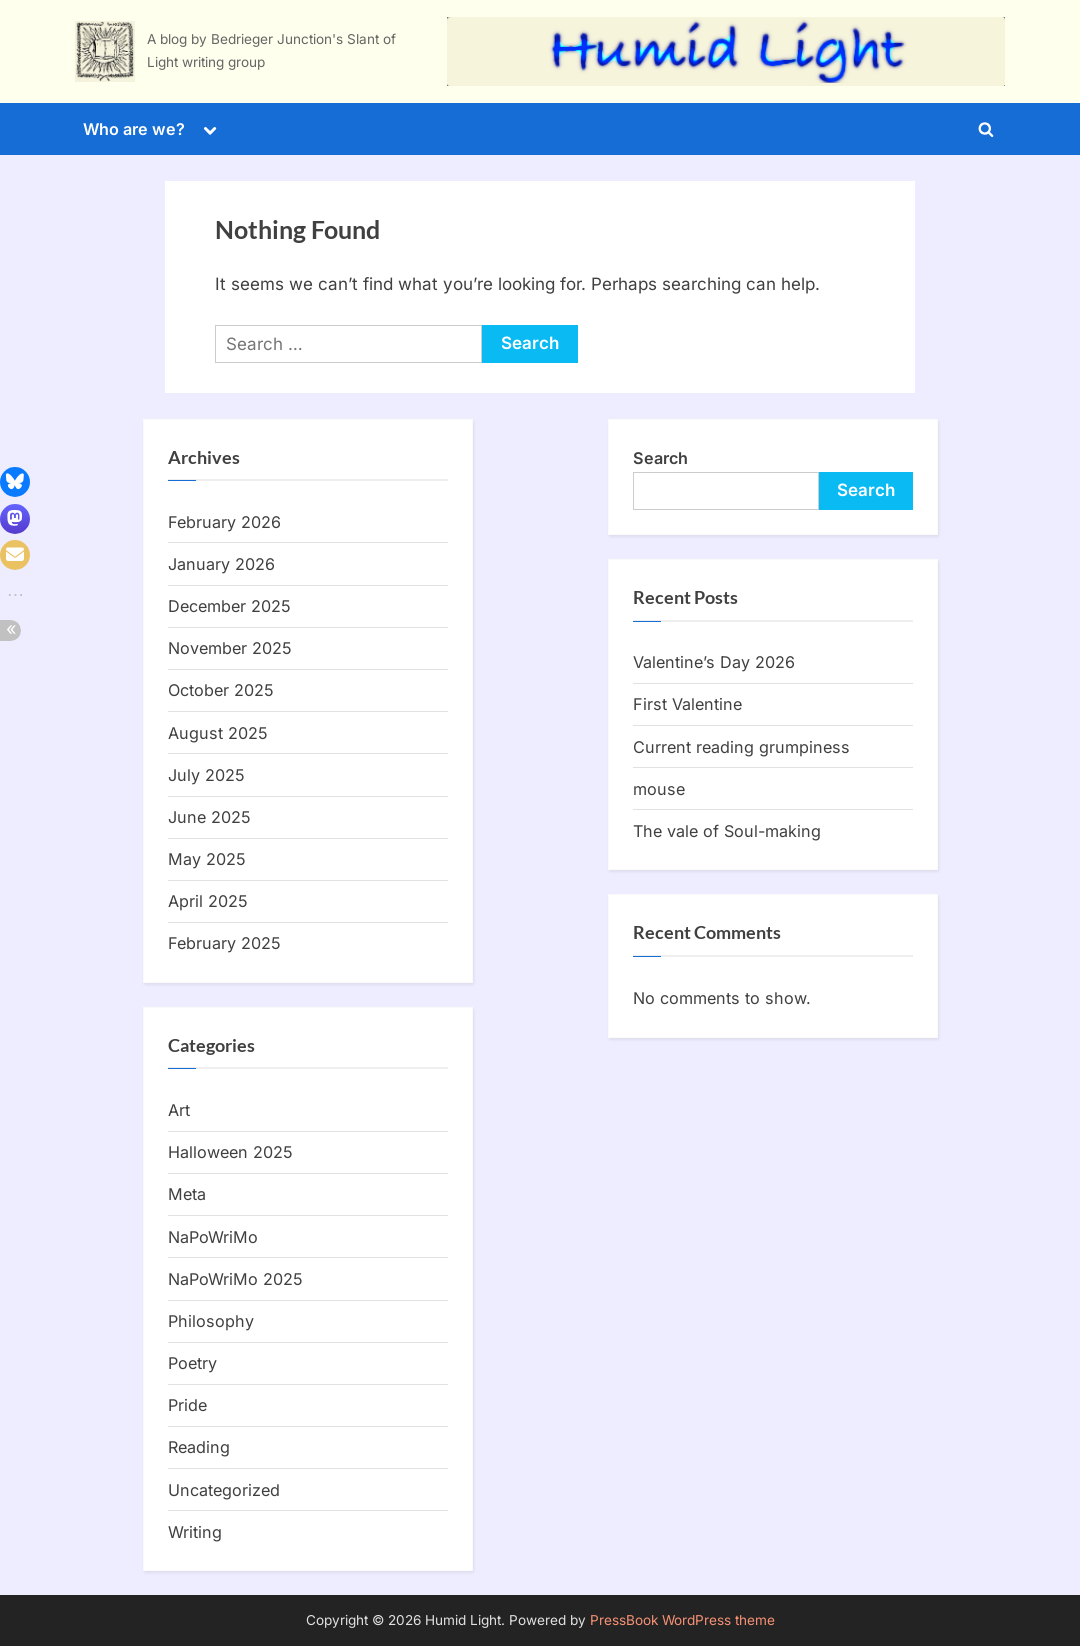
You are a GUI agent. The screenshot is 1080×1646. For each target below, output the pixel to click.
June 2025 (209, 817)
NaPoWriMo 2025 (235, 1279)
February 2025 (224, 943)
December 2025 (229, 606)
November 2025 (230, 648)
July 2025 (206, 775)
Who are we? (134, 129)
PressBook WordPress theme (682, 1620)
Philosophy (211, 1321)
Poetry (192, 1363)
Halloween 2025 (230, 1152)
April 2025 (208, 901)
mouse (659, 789)
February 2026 (224, 522)
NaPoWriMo (213, 1237)
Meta (187, 1194)
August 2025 (218, 733)
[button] (15, 482)
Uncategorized (224, 1490)
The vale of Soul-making (727, 831)
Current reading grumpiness (741, 747)
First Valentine (687, 704)
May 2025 (207, 859)
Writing (195, 1532)
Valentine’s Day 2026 (714, 662)
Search (660, 458)
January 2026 (221, 564)
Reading (199, 1447)
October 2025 (221, 690)
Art (179, 1110)
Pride (187, 1405)
